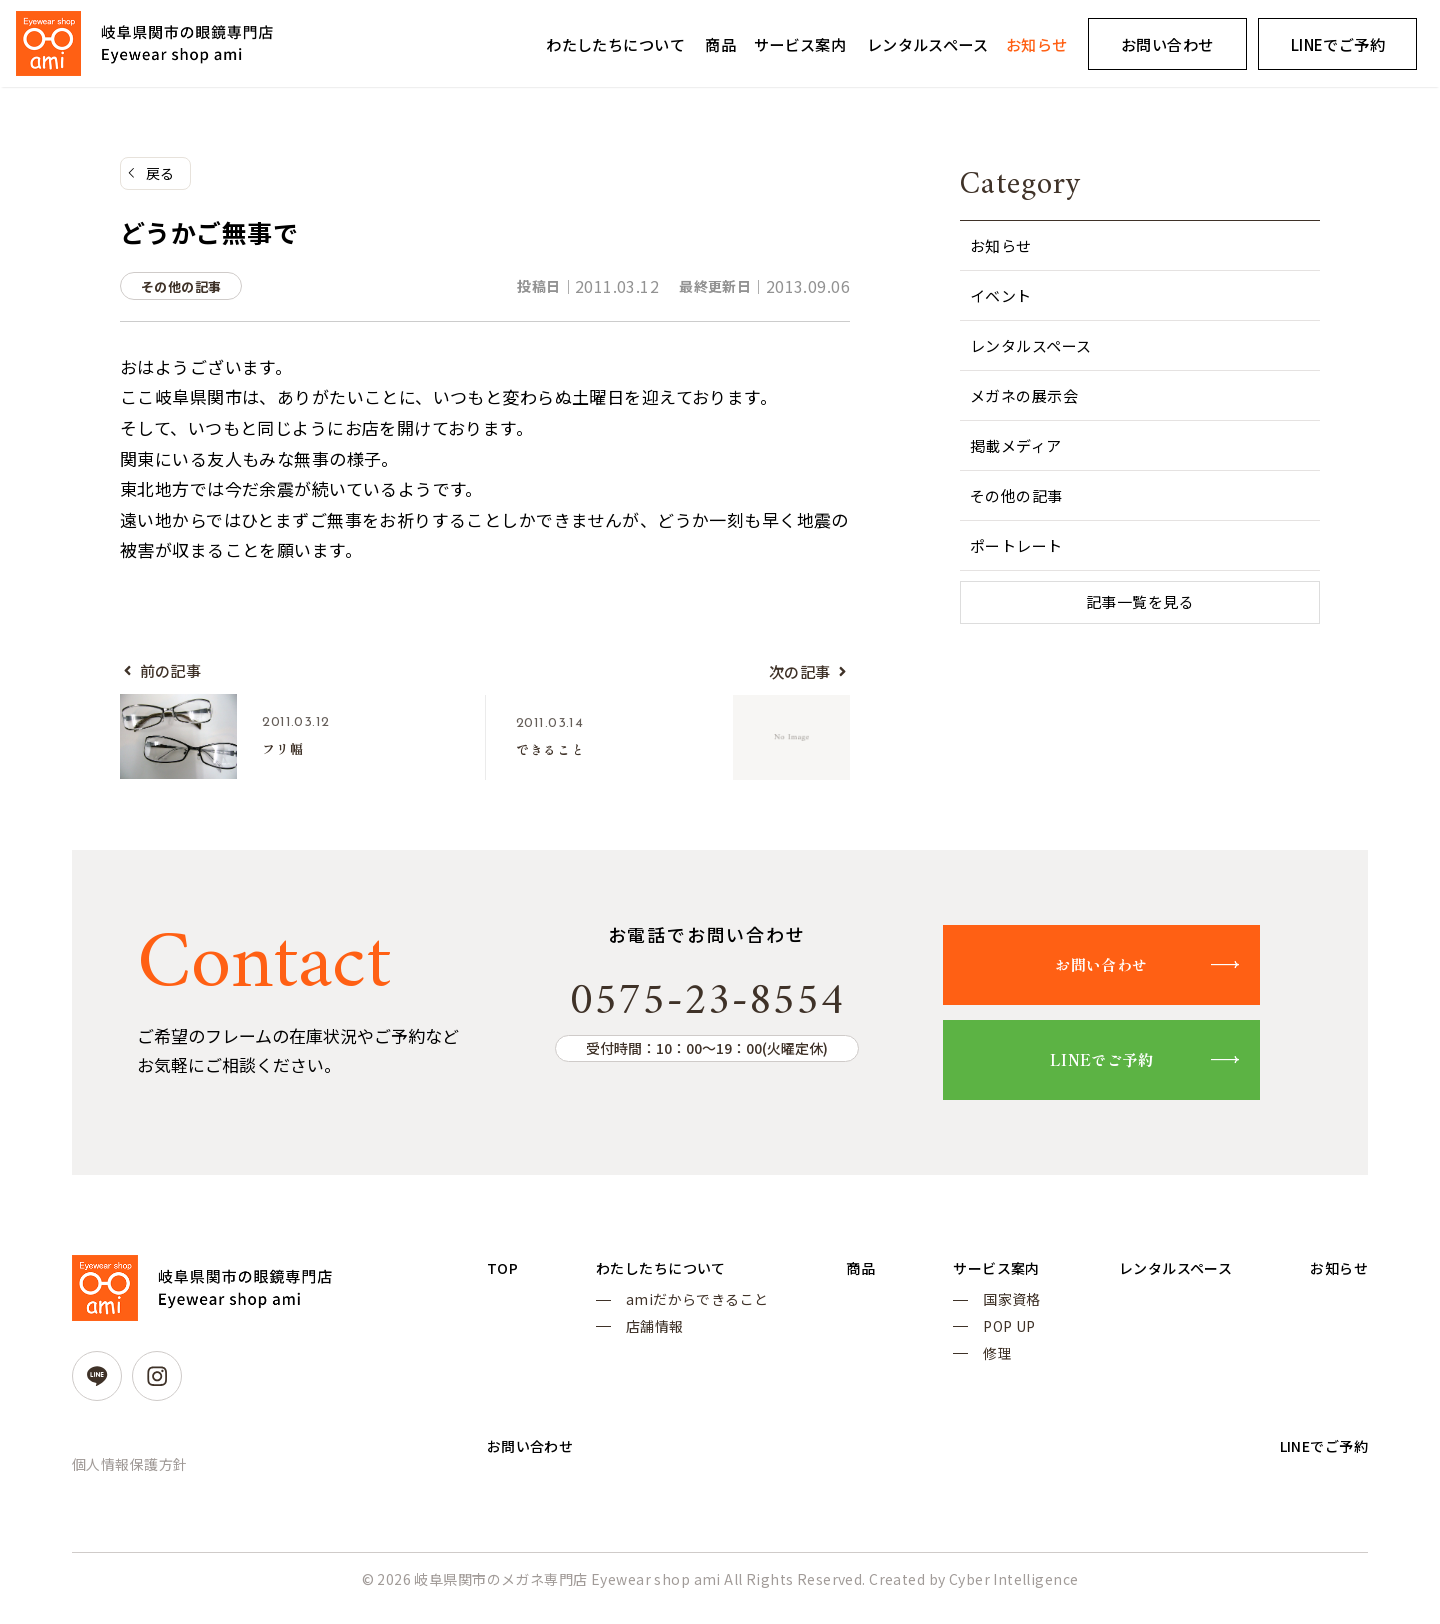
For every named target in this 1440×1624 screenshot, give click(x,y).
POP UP (991, 1340)
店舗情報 (650, 1340)
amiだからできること (692, 1311)
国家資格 (994, 1311)
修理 (979, 1369)
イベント (1001, 295)
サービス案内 (800, 44)
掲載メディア (1016, 445)
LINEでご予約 (1123, 1067)
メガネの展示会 (1024, 395)
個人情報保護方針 (129, 1472)
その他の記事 (1016, 495)
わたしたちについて (615, 44)
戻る (160, 174)
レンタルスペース (927, 44)
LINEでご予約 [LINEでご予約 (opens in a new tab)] (1338, 44)
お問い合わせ (1167, 44)
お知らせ (1037, 44)
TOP (504, 1277)
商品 (720, 44)
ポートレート (1016, 545)
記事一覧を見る (1140, 603)
